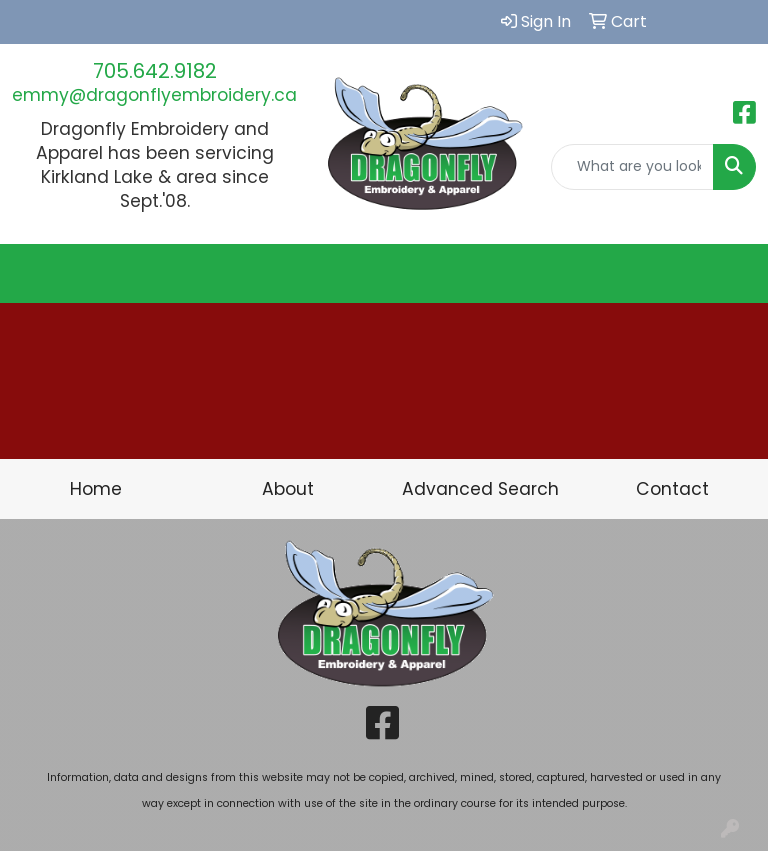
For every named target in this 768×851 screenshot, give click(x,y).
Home (96, 489)
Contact (672, 489)
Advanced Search (480, 489)
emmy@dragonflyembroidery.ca (154, 95)
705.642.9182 (155, 71)
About (288, 489)
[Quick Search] (633, 167)
